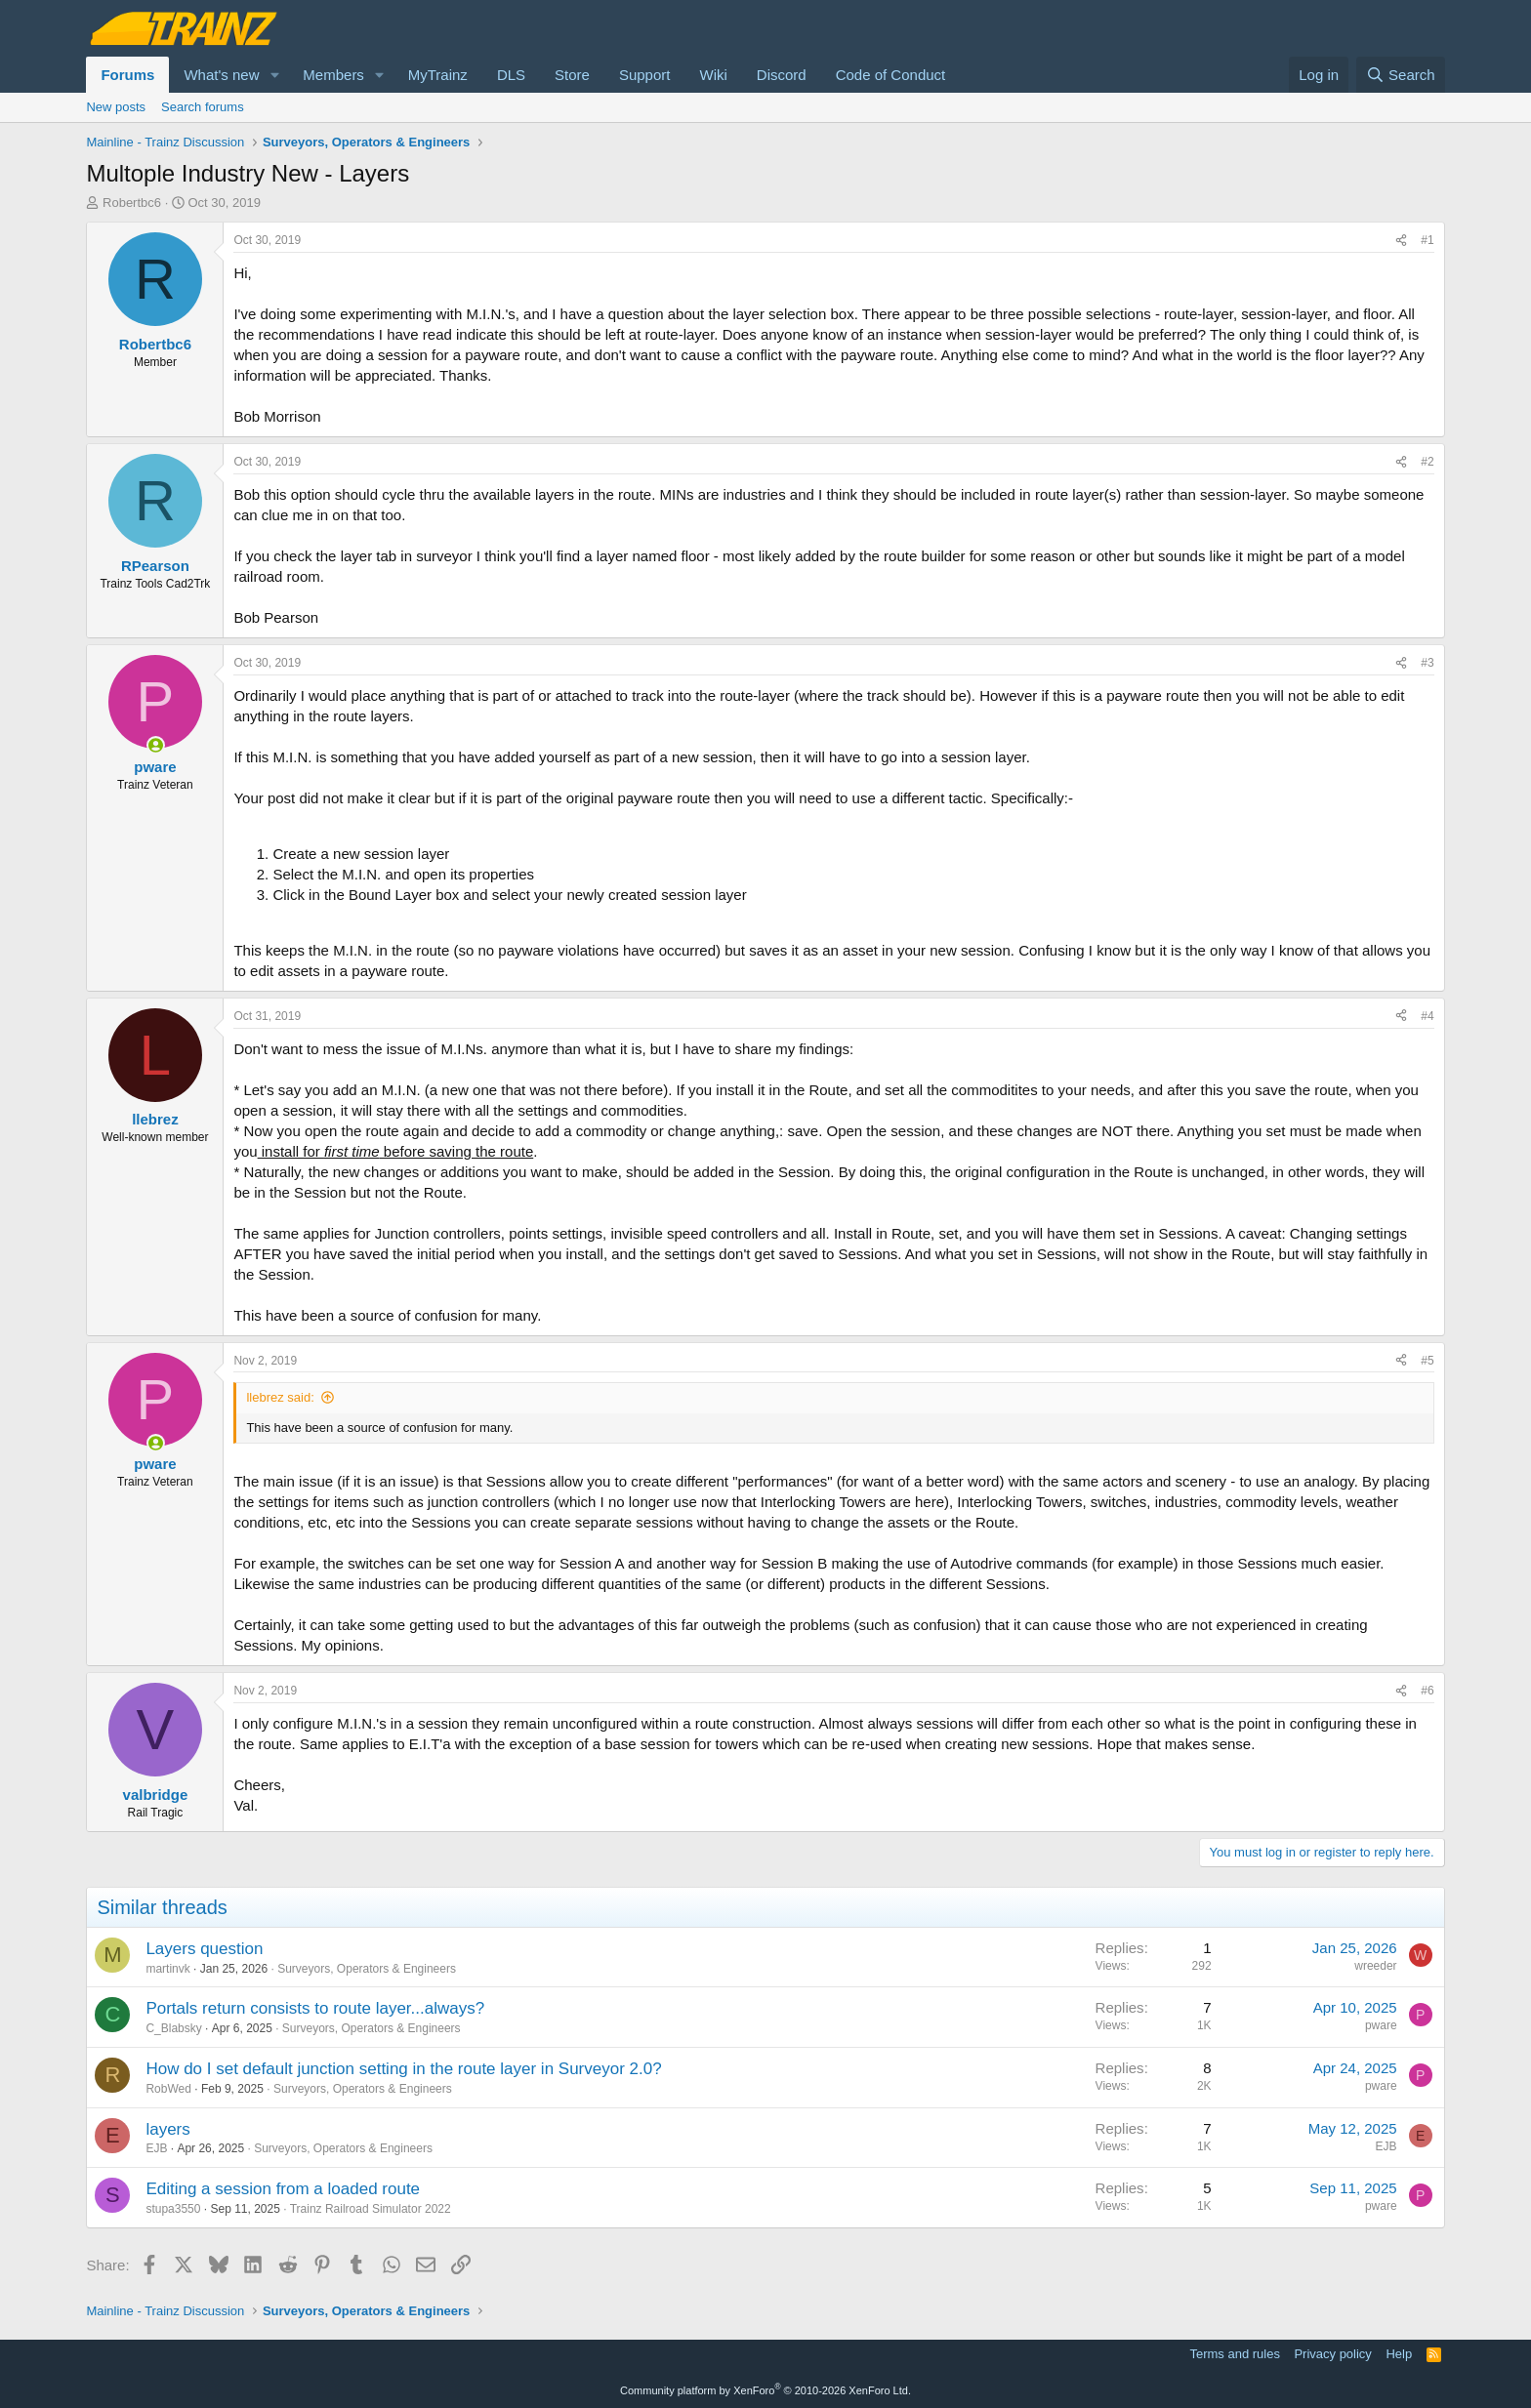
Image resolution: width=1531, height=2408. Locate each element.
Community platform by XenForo (765, 2390)
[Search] (1400, 75)
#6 (1427, 1690)
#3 (1427, 663)
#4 (1427, 1016)
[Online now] (155, 745)
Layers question (204, 1948)
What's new (221, 74)
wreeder (1375, 1966)
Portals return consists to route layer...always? (314, 2008)
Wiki (712, 74)
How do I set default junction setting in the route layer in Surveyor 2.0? (403, 2069)
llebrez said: (279, 1397)
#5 (1427, 1360)
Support (645, 74)
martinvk (167, 1969)
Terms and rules (1234, 2354)
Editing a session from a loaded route (282, 2189)
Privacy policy (1332, 2354)
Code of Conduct (891, 74)
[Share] (1401, 240)
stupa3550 (172, 2209)
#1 (1427, 240)
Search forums (202, 107)
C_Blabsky (173, 2028)
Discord (782, 74)
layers (167, 2129)
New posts (115, 107)
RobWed (167, 2089)
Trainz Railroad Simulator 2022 (370, 2209)
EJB (156, 2148)
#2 (1427, 462)
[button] (274, 75)
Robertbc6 (132, 202)
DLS (511, 74)
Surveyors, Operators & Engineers (366, 1969)
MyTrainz (438, 74)
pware (1381, 2025)
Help (1399, 2354)
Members (333, 74)
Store (572, 74)
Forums (127, 74)
